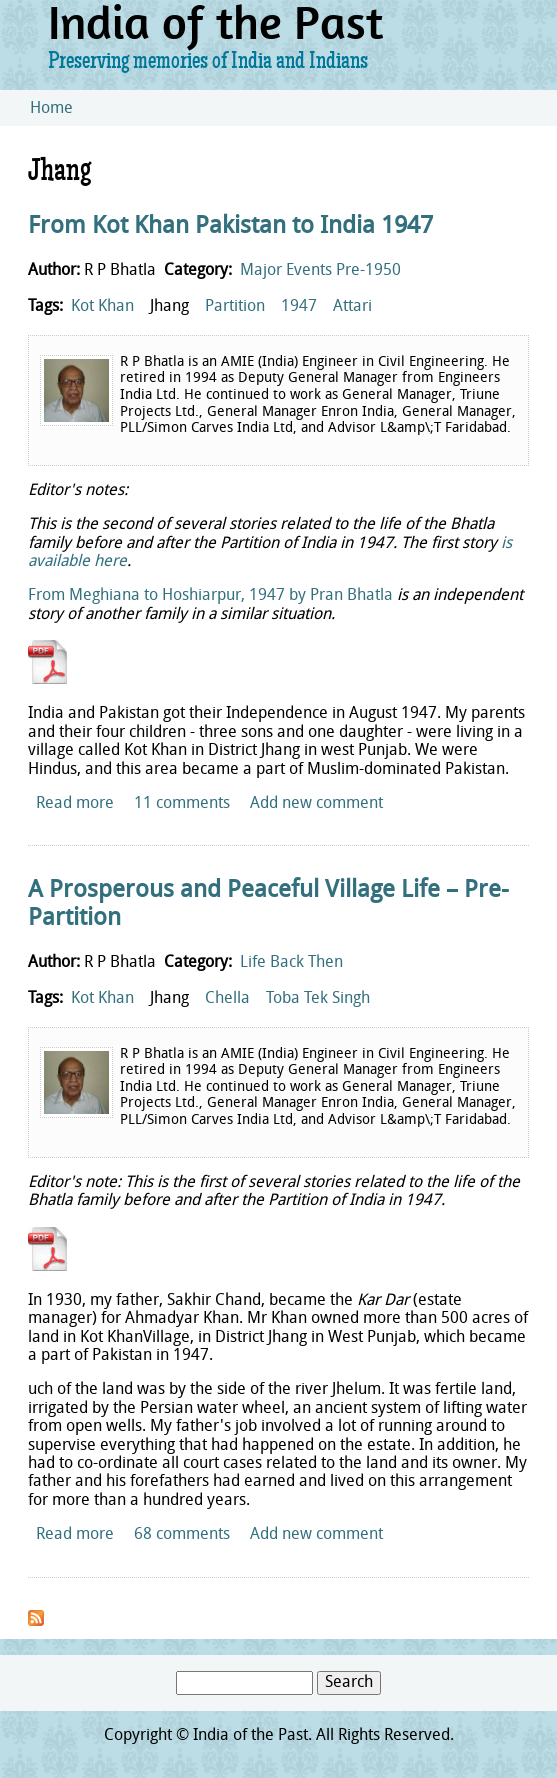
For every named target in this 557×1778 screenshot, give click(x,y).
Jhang (169, 307)
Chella (227, 999)
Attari (352, 307)
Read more (75, 804)
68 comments (182, 1535)
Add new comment (316, 804)
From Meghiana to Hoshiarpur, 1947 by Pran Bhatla (210, 596)
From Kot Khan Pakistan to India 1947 (230, 227)
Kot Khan (102, 307)
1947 (299, 307)
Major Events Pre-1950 (320, 271)
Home (51, 109)
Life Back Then (291, 963)
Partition (235, 307)
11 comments (182, 804)
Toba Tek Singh (318, 999)
